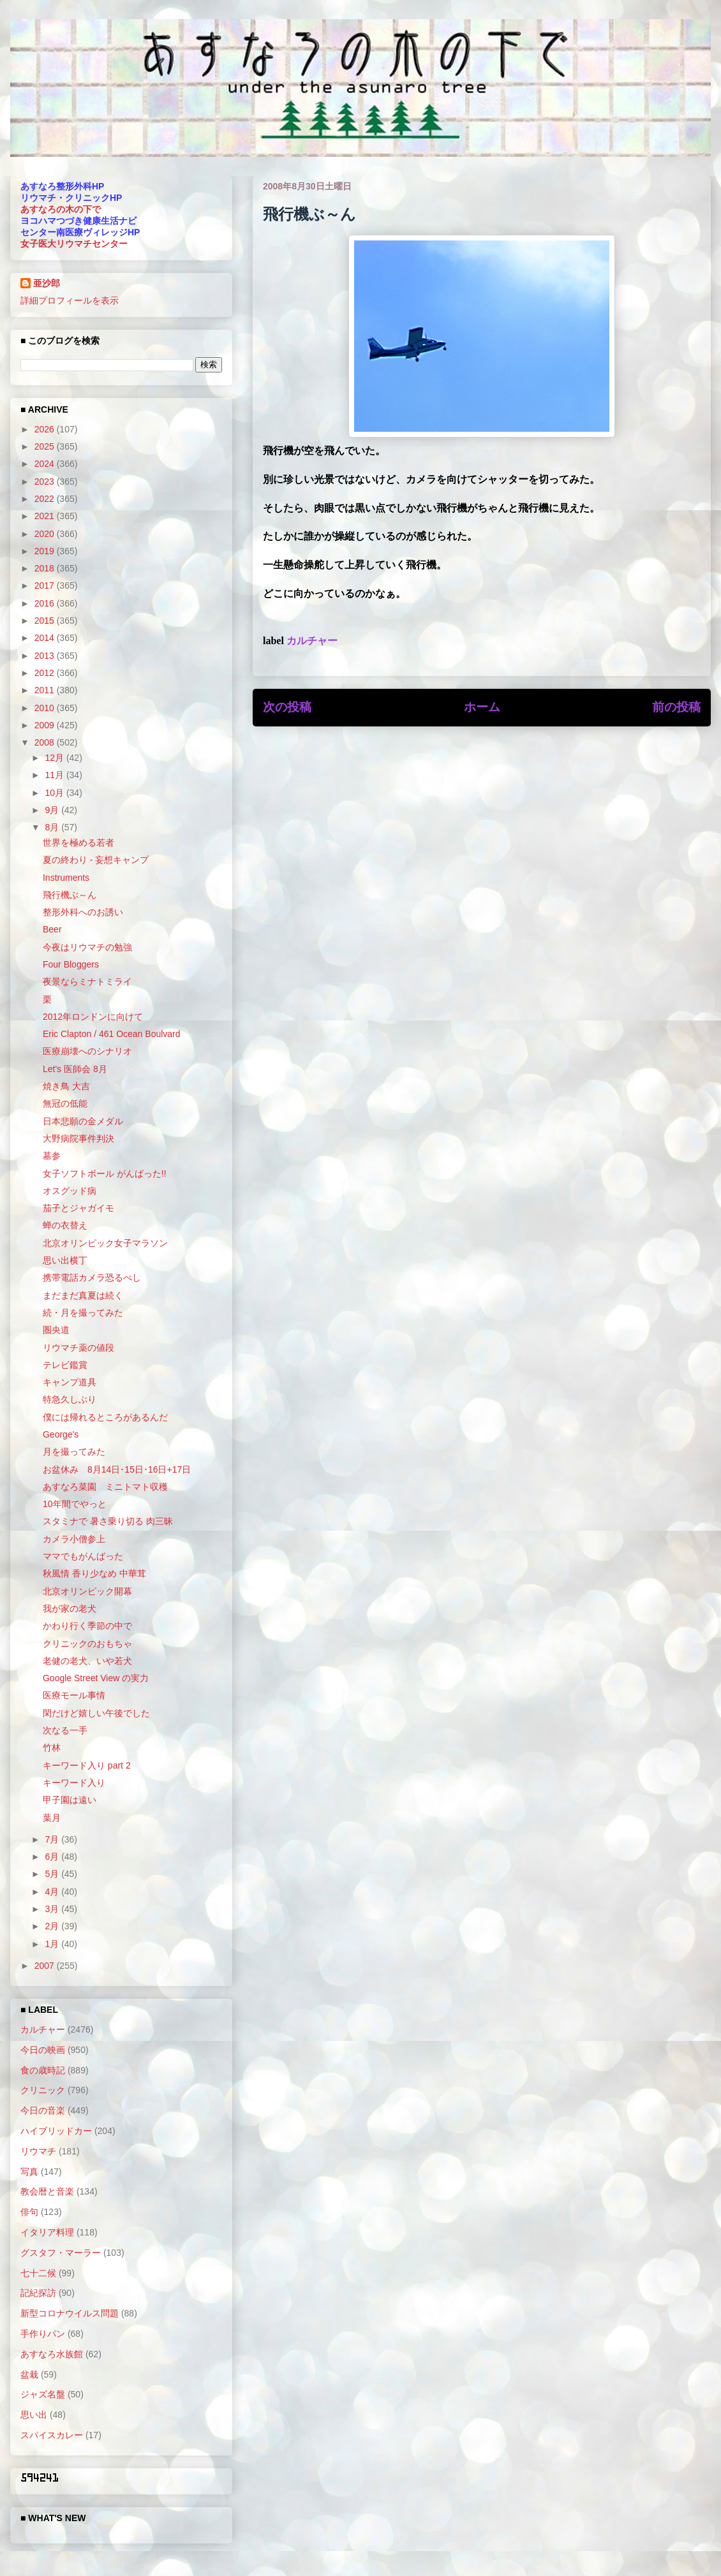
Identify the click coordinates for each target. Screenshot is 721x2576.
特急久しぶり (69, 1399)
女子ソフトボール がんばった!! (105, 1173)
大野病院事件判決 (78, 1138)
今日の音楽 (42, 2110)
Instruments (66, 877)
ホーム (482, 707)
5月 (53, 1874)
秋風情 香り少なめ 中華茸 (94, 1573)
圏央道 (56, 1330)
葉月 (52, 1818)
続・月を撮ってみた (83, 1312)
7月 (53, 1839)
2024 (45, 464)
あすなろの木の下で (60, 209)
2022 (45, 499)
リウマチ (38, 2151)
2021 (45, 516)
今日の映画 (42, 2050)
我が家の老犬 (69, 1608)
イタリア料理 (47, 2232)
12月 (55, 758)
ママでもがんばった (83, 1556)
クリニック (42, 2090)
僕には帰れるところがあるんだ (105, 1417)
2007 (45, 1966)
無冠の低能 (65, 1103)
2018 (45, 568)
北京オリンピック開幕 (87, 1591)
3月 (53, 1909)
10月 (55, 793)
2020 (45, 534)
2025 (45, 446)
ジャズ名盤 (42, 2394)
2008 (45, 742)
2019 (45, 551)
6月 (53, 1856)
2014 (45, 638)
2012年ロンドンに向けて (93, 1017)
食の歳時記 (42, 2070)
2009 (45, 725)
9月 (53, 810)
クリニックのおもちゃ (87, 1643)
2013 (45, 656)
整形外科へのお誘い (83, 912)
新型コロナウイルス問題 (69, 2313)
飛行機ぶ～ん (69, 895)
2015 (45, 620)
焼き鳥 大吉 (66, 1086)
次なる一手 (65, 1730)
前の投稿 (676, 707)
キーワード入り (74, 1782)
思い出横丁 (65, 1260)
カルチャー (312, 640)
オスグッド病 (69, 1191)
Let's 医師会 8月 (75, 1069)
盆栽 (29, 2374)
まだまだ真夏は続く (83, 1295)
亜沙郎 (46, 283)
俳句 (29, 2212)
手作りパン (42, 2334)
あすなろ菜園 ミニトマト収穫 (105, 1487)
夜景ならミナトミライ (87, 981)
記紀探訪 (38, 2293)
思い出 (33, 2415)
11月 (55, 775)
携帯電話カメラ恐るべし (92, 1277)
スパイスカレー (51, 2435)
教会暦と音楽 (47, 2191)
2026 (45, 429)
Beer (52, 929)
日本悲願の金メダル (83, 1121)
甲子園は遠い (69, 1800)
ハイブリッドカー (56, 2131)
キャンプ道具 (69, 1382)
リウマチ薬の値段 (78, 1348)
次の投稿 (287, 707)
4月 (53, 1892)
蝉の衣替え (65, 1225)
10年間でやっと (75, 1504)
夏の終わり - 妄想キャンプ (96, 860)
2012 (45, 673)
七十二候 (38, 2273)
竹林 (52, 1747)
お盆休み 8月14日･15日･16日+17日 (117, 1469)
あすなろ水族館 (51, 2354)
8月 (53, 827)
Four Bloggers (71, 964)
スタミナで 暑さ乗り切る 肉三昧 (108, 1521)
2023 (45, 481)
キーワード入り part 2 (87, 1765)
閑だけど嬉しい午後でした (96, 1713)
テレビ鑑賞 (65, 1365)
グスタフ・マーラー (60, 2253)
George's (60, 1434)
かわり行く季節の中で (87, 1626)
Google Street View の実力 (96, 1678)
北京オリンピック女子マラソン (105, 1243)
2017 (45, 585)
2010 (45, 708)
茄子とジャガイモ (78, 1208)
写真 (29, 2172)
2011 (45, 690)
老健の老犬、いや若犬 (87, 1661)
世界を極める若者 (78, 842)
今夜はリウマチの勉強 (87, 947)
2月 (53, 1926)
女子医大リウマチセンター (74, 244)
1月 (53, 1944)
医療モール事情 (74, 1695)
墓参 (52, 1156)
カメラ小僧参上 (74, 1539)
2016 (45, 603)
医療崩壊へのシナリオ (87, 1051)
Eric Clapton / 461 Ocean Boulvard (112, 1034)
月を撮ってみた (74, 1451)
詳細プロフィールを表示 (69, 300)
